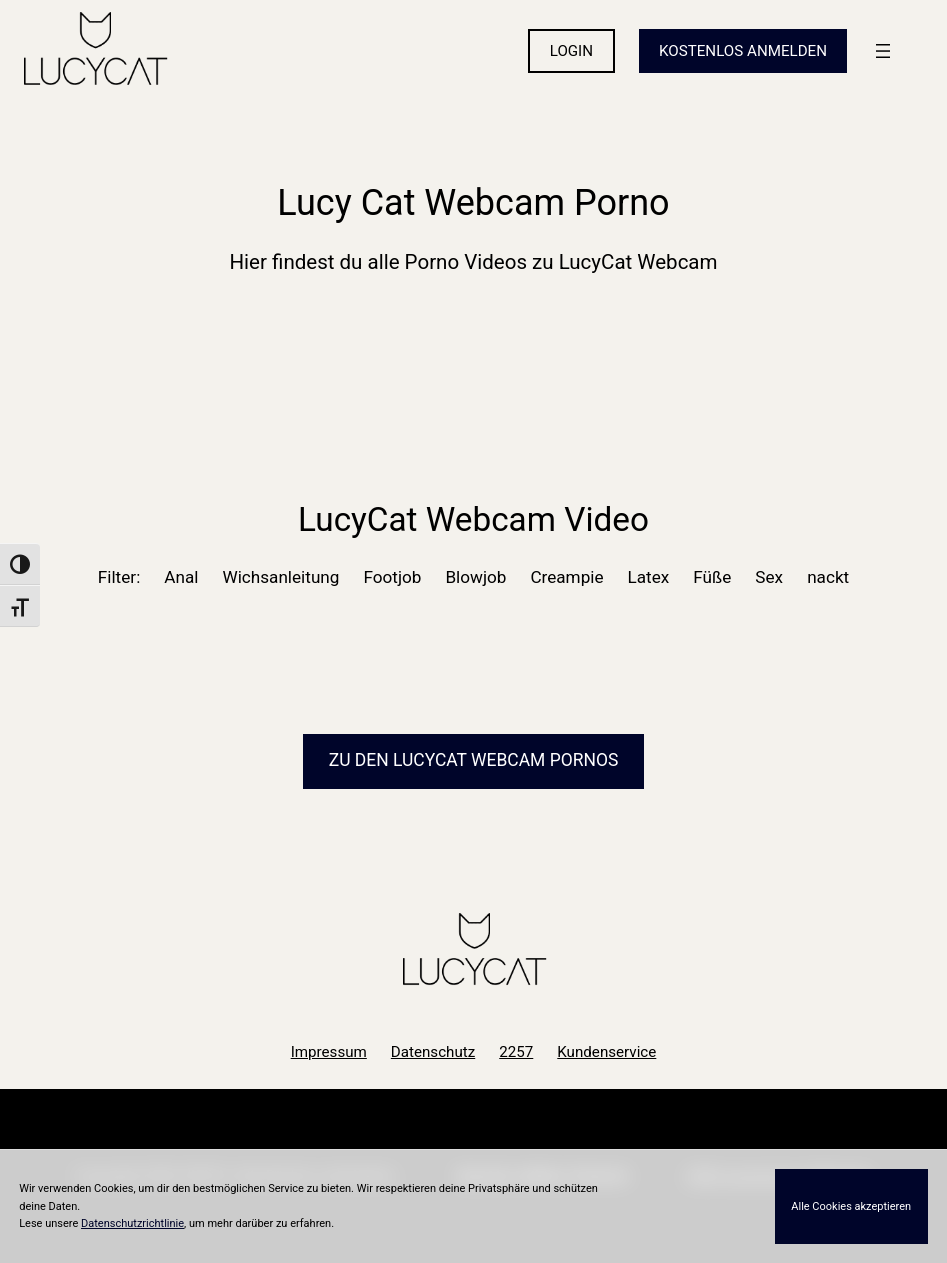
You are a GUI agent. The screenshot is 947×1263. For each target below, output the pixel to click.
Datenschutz (433, 1052)
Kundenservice (606, 1052)
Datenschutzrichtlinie (132, 1223)
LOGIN (571, 51)
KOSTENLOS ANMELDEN (743, 51)
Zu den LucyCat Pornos (474, 760)
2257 (516, 1052)
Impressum (329, 1052)
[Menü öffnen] (883, 51)
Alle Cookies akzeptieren (851, 1206)
